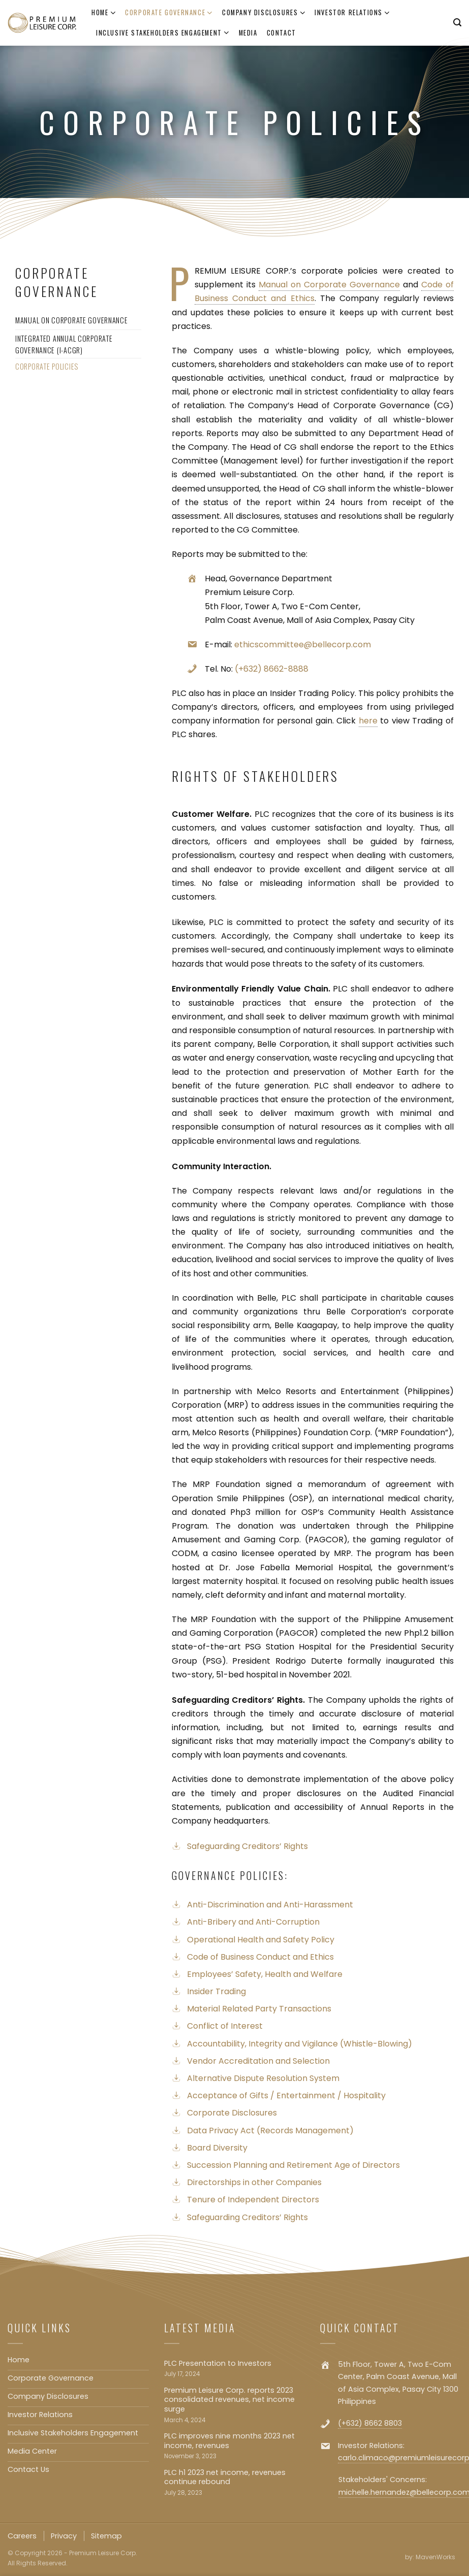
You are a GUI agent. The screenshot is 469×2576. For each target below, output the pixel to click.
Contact (281, 33)
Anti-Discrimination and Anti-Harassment (270, 1904)
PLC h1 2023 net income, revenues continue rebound (225, 2477)
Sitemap (106, 2536)
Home (103, 13)
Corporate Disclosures (232, 2113)
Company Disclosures (263, 13)
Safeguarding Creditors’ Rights (247, 1846)
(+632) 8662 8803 (370, 2423)
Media (248, 33)
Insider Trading (216, 1991)
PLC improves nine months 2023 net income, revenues (229, 2440)
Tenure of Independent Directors (253, 2199)
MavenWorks (435, 2557)
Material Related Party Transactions (259, 2008)
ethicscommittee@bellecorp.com (302, 644)
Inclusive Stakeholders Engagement (163, 33)
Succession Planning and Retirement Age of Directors (293, 2165)
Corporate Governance (169, 13)
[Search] (457, 22)
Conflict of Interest (225, 2026)
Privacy (64, 2536)
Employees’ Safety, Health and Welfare (264, 1974)
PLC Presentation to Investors (217, 2363)
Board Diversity (217, 2148)
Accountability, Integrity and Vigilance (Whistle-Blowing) (299, 2044)
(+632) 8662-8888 (271, 669)
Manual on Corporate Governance (331, 284)
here (368, 720)
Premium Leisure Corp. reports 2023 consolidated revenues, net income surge (229, 2400)
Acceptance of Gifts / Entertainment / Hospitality (286, 2095)
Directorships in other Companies (254, 2182)
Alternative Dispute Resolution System (263, 2078)
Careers (22, 2536)
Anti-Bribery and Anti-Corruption (253, 1922)
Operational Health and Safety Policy (260, 1939)
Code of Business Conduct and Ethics (260, 1957)
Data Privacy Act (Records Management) (270, 2130)
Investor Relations (352, 13)
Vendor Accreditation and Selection (258, 2061)
